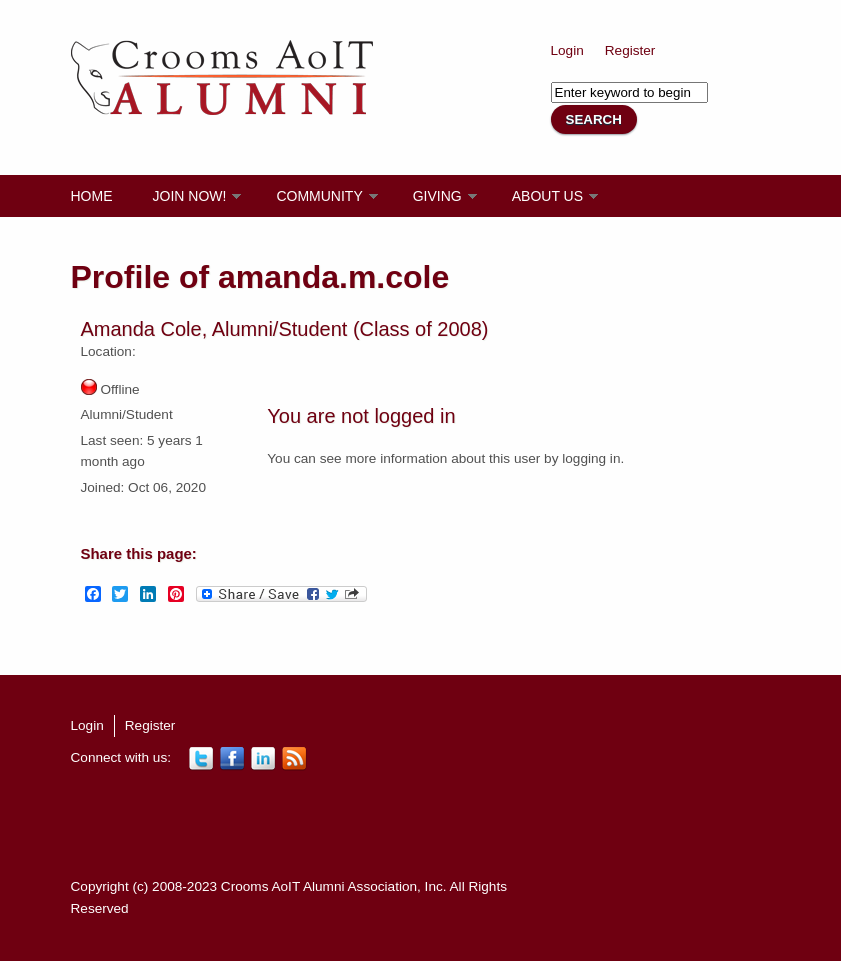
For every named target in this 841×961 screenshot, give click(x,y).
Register (630, 50)
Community (319, 196)
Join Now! (190, 196)
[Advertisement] (435, 824)
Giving (437, 196)
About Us (547, 196)
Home (92, 196)
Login (567, 50)
